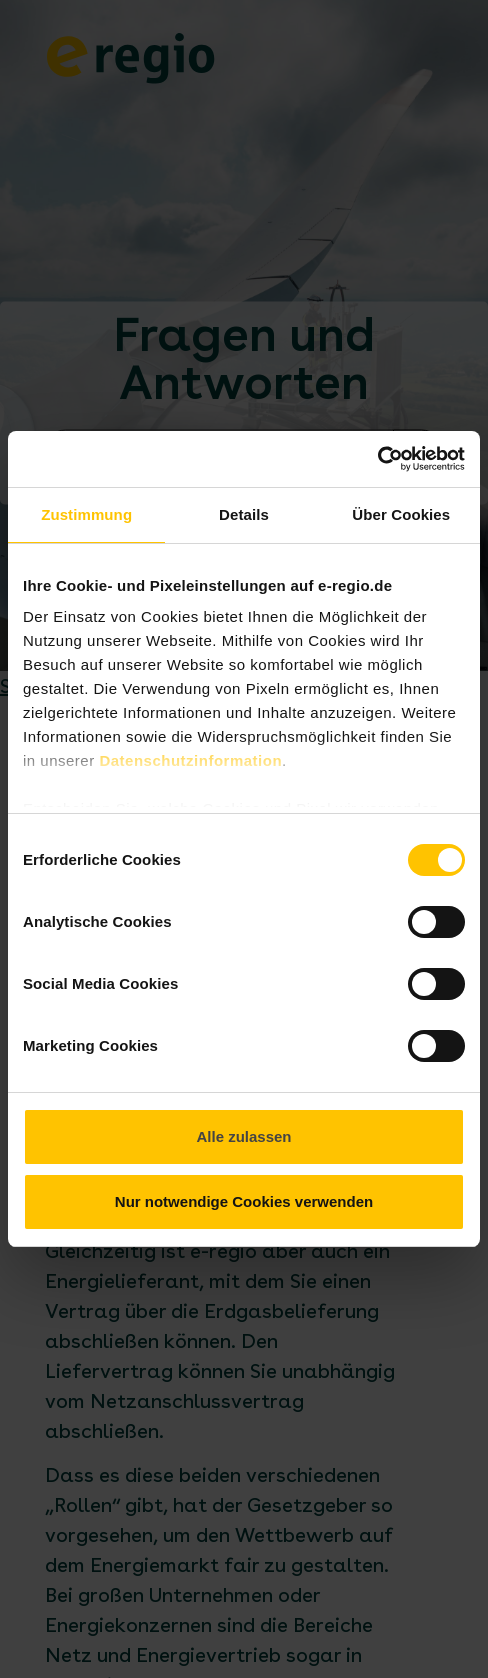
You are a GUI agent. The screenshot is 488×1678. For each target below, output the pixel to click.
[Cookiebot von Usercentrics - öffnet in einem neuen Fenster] (377, 459)
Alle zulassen (243, 1136)
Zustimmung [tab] (86, 514)
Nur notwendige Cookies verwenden (244, 1201)
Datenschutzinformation (190, 760)
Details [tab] (244, 514)
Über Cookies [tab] (401, 514)
